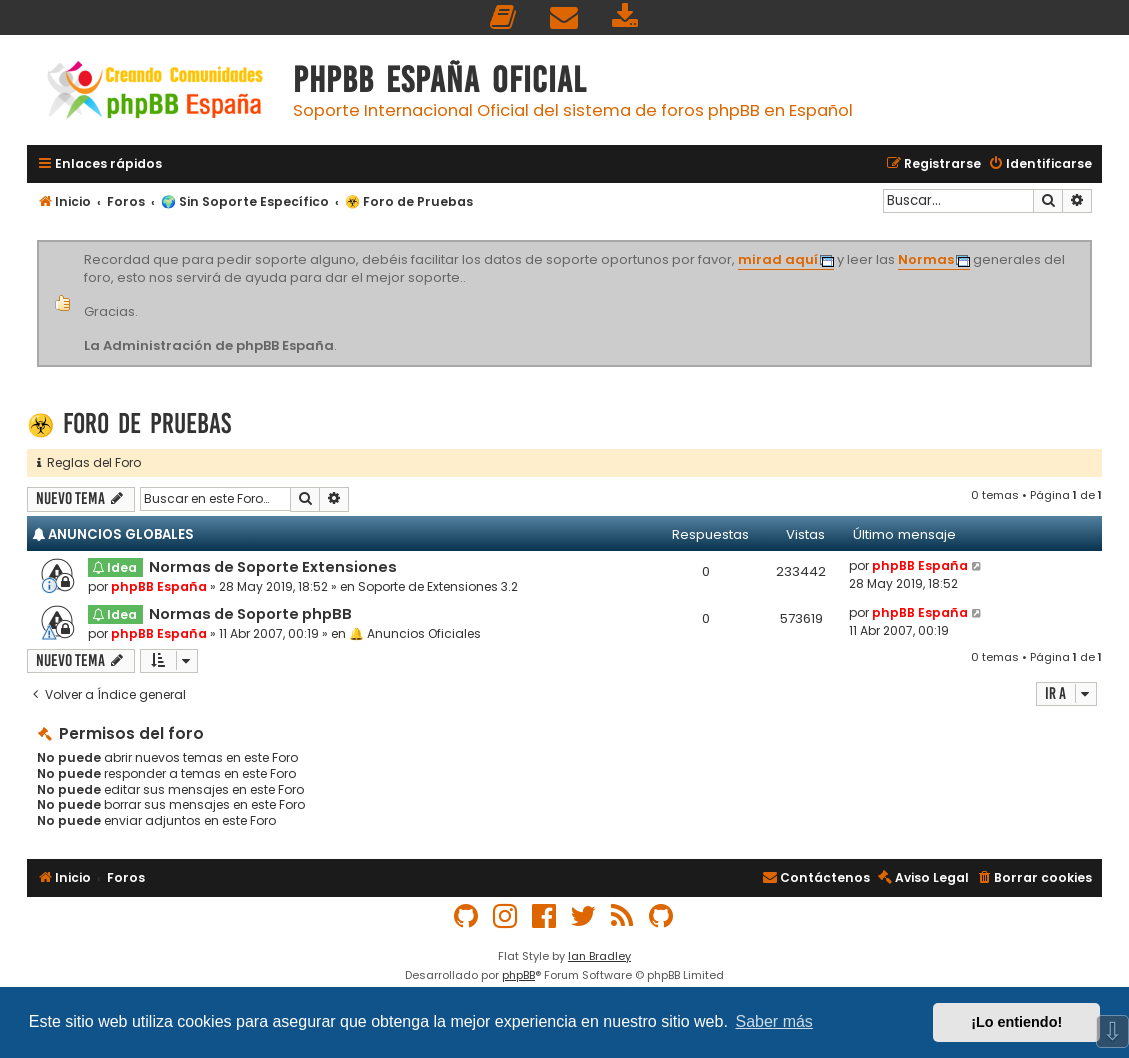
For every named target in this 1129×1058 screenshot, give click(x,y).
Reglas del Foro (89, 462)
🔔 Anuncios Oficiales (415, 633)
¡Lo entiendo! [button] (1016, 1022)
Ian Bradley (599, 956)
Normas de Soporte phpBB (250, 614)
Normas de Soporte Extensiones (273, 567)
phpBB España (159, 586)
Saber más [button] (774, 1021)
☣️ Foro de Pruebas (129, 423)
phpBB (518, 975)
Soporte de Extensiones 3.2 (438, 586)
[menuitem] (504, 17)
